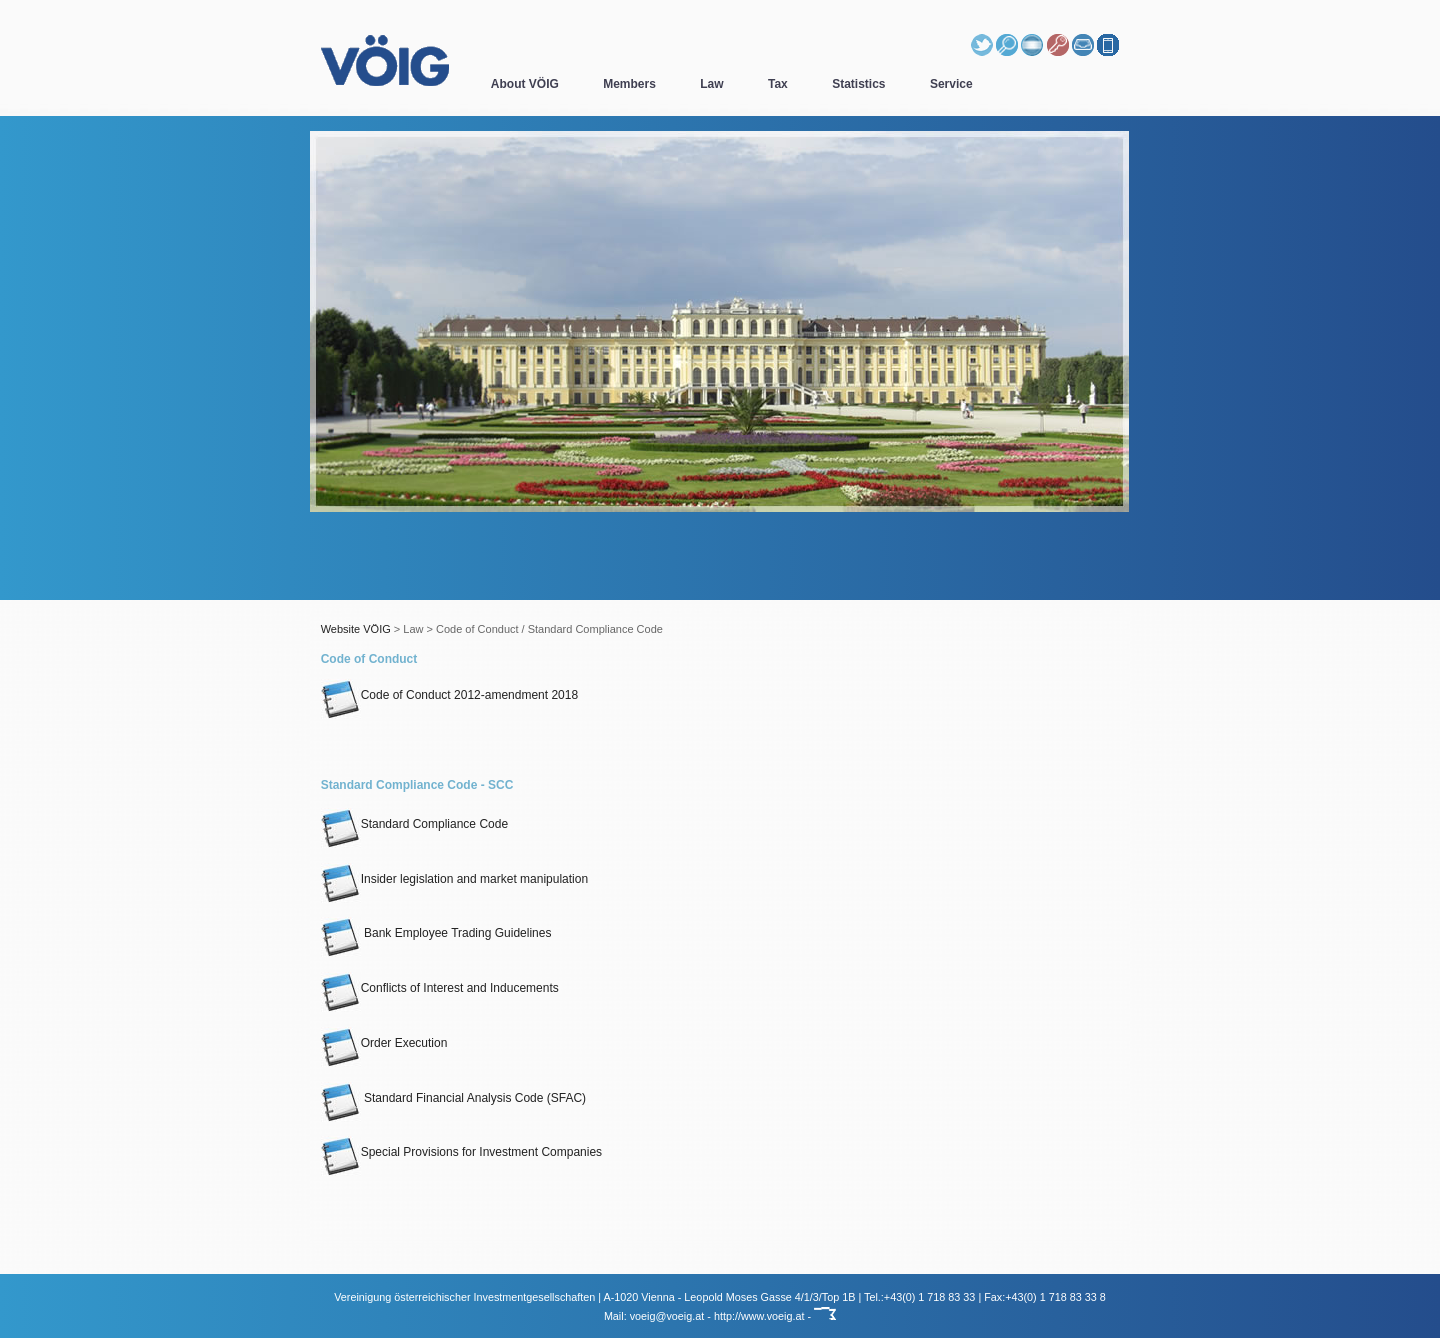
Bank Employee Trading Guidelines (436, 933)
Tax (778, 84)
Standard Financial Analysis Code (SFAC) (453, 1098)
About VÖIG (525, 84)
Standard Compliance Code (414, 824)
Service (951, 84)
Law (711, 84)
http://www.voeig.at (759, 1316)
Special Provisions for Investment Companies (461, 1152)
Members (629, 84)
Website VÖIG (356, 629)
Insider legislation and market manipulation (454, 879)
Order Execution (384, 1043)
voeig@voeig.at (667, 1316)
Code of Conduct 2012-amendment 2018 (449, 695)
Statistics (858, 84)
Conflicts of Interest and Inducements (440, 988)
